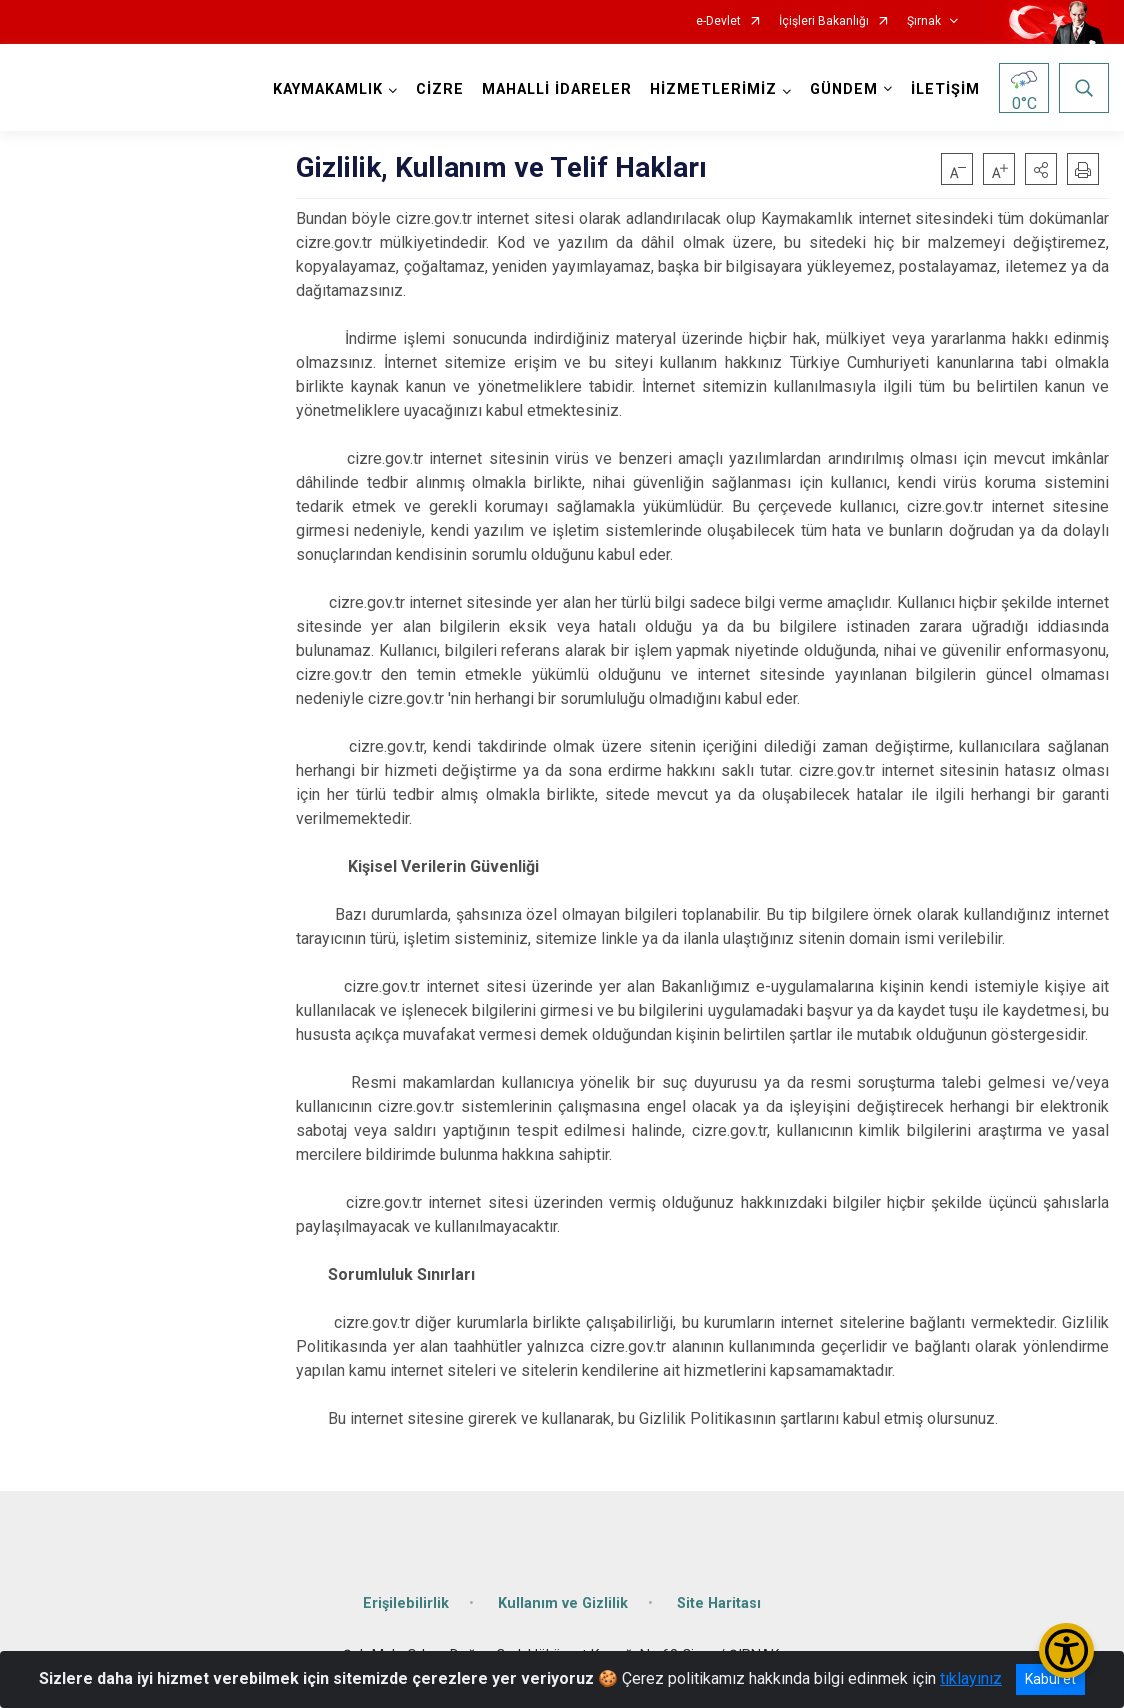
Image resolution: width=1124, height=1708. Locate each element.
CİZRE (440, 89)
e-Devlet (718, 21)
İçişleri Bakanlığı (824, 21)
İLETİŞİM (945, 89)
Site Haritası (719, 1603)
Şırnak (924, 21)
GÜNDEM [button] (844, 89)
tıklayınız (971, 1678)
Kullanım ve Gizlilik (563, 1603)
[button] (1041, 169)
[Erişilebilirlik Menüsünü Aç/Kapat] (1066, 1650)
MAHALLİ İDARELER (557, 89)
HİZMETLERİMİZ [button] (713, 89)
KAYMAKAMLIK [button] (328, 89)
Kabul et (1050, 1679)
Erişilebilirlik (406, 1603)
